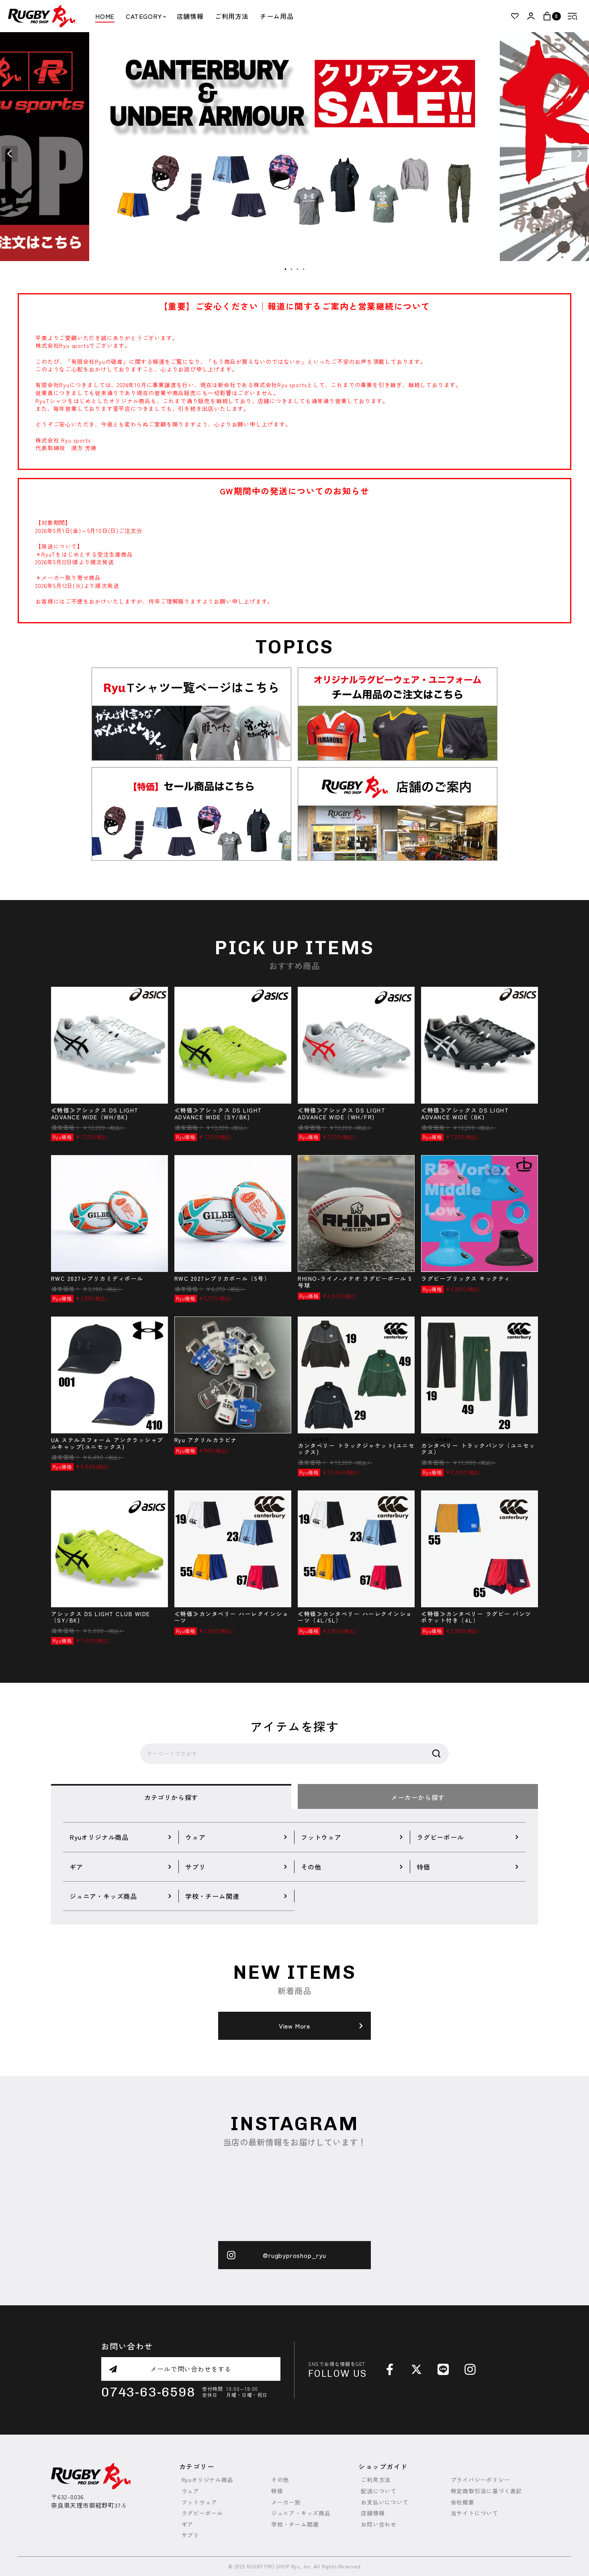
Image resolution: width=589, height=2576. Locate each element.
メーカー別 (286, 2502)
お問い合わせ (379, 2524)
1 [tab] (286, 269)
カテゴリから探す (171, 1797)
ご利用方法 (232, 16)
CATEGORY (145, 16)
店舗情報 (190, 16)
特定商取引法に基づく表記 (486, 2491)
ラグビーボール (202, 2513)
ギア (188, 2524)
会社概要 (462, 2502)
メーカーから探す (418, 1797)
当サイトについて (474, 2513)
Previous (10, 154)
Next (579, 154)
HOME (105, 16)
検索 (436, 1753)
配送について (379, 2491)
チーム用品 (277, 16)
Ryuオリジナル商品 (207, 2480)
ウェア (190, 2491)
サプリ (190, 2535)
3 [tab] (298, 269)
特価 (277, 2491)
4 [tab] (304, 269)
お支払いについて (384, 2502)
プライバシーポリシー (480, 2480)
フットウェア (199, 2502)
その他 (280, 2480)
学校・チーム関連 (295, 2524)
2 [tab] (292, 269)
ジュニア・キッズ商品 (301, 2513)
